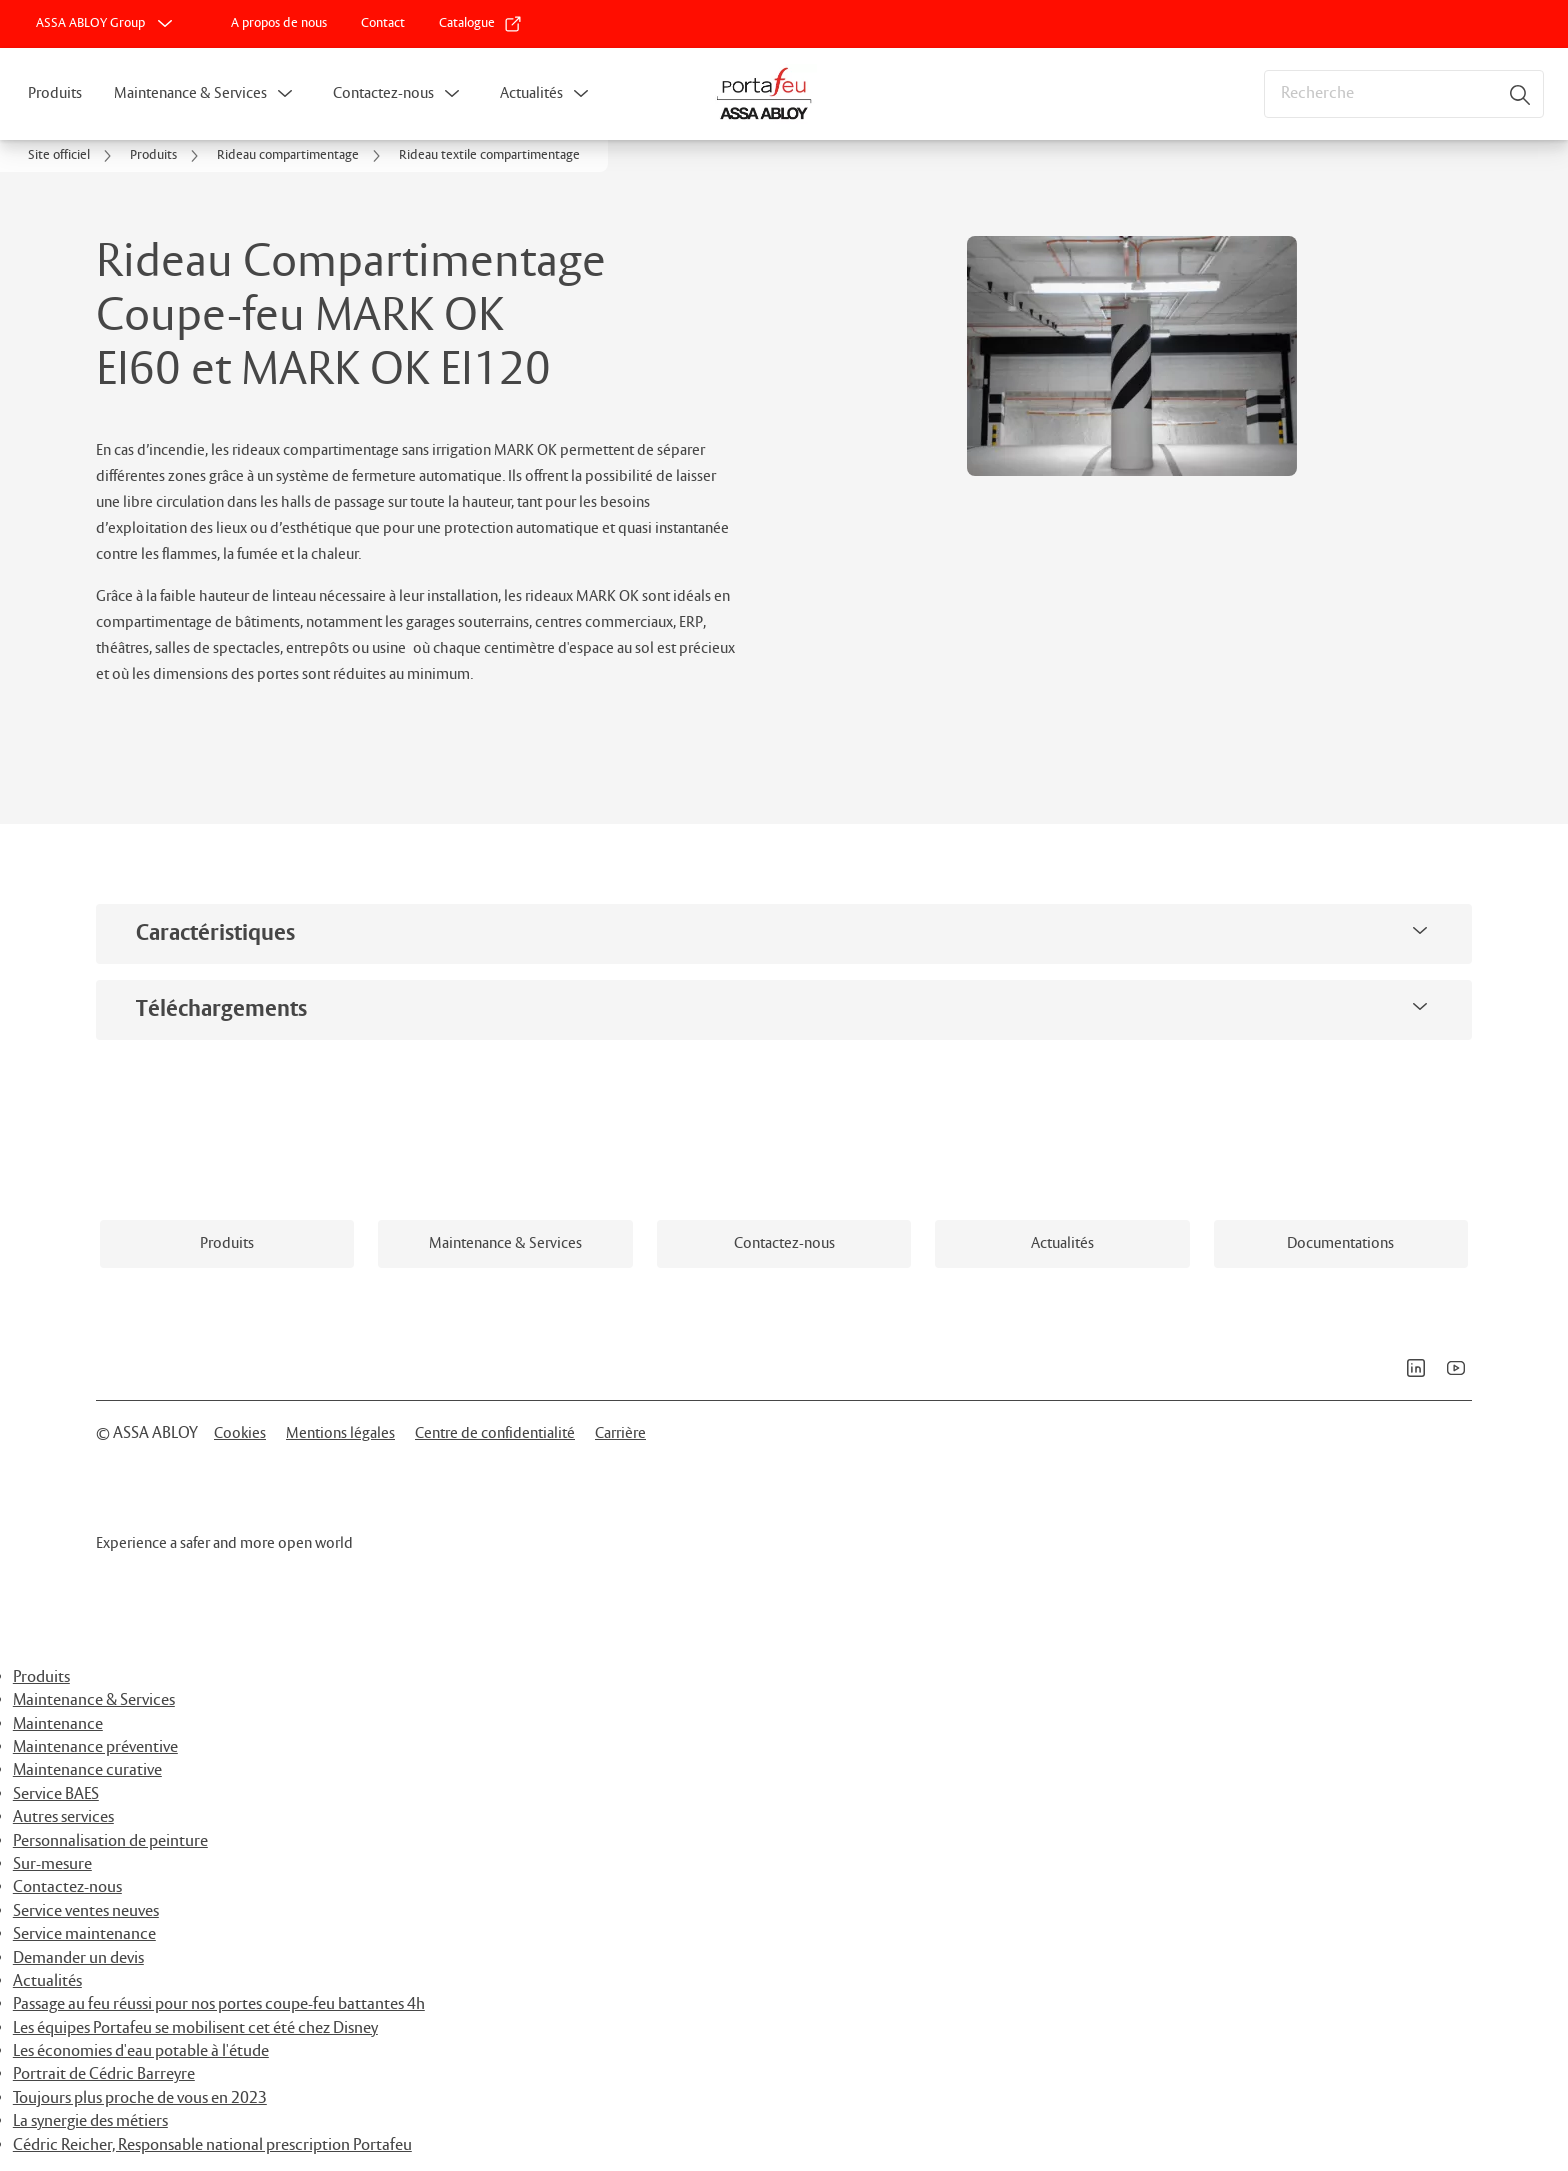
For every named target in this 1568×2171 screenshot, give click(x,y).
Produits (55, 93)
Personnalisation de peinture (110, 1841)
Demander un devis (78, 1958)
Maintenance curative (87, 1770)
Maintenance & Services (190, 93)
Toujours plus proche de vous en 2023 (140, 2098)
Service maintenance (84, 1934)
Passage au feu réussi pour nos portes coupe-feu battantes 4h (219, 2004)
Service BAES (56, 1794)
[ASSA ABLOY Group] (106, 24)
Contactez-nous (383, 93)
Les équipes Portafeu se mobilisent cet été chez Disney (195, 2028)
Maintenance (58, 1724)
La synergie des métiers (90, 2121)
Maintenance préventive (95, 1747)
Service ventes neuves (86, 1911)
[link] (279, 24)
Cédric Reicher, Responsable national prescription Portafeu (212, 2145)
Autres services (63, 1817)
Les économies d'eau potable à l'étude (141, 2051)
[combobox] (1404, 94)
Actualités (531, 93)
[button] (285, 94)
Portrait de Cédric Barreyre (104, 2074)
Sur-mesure (52, 1864)
